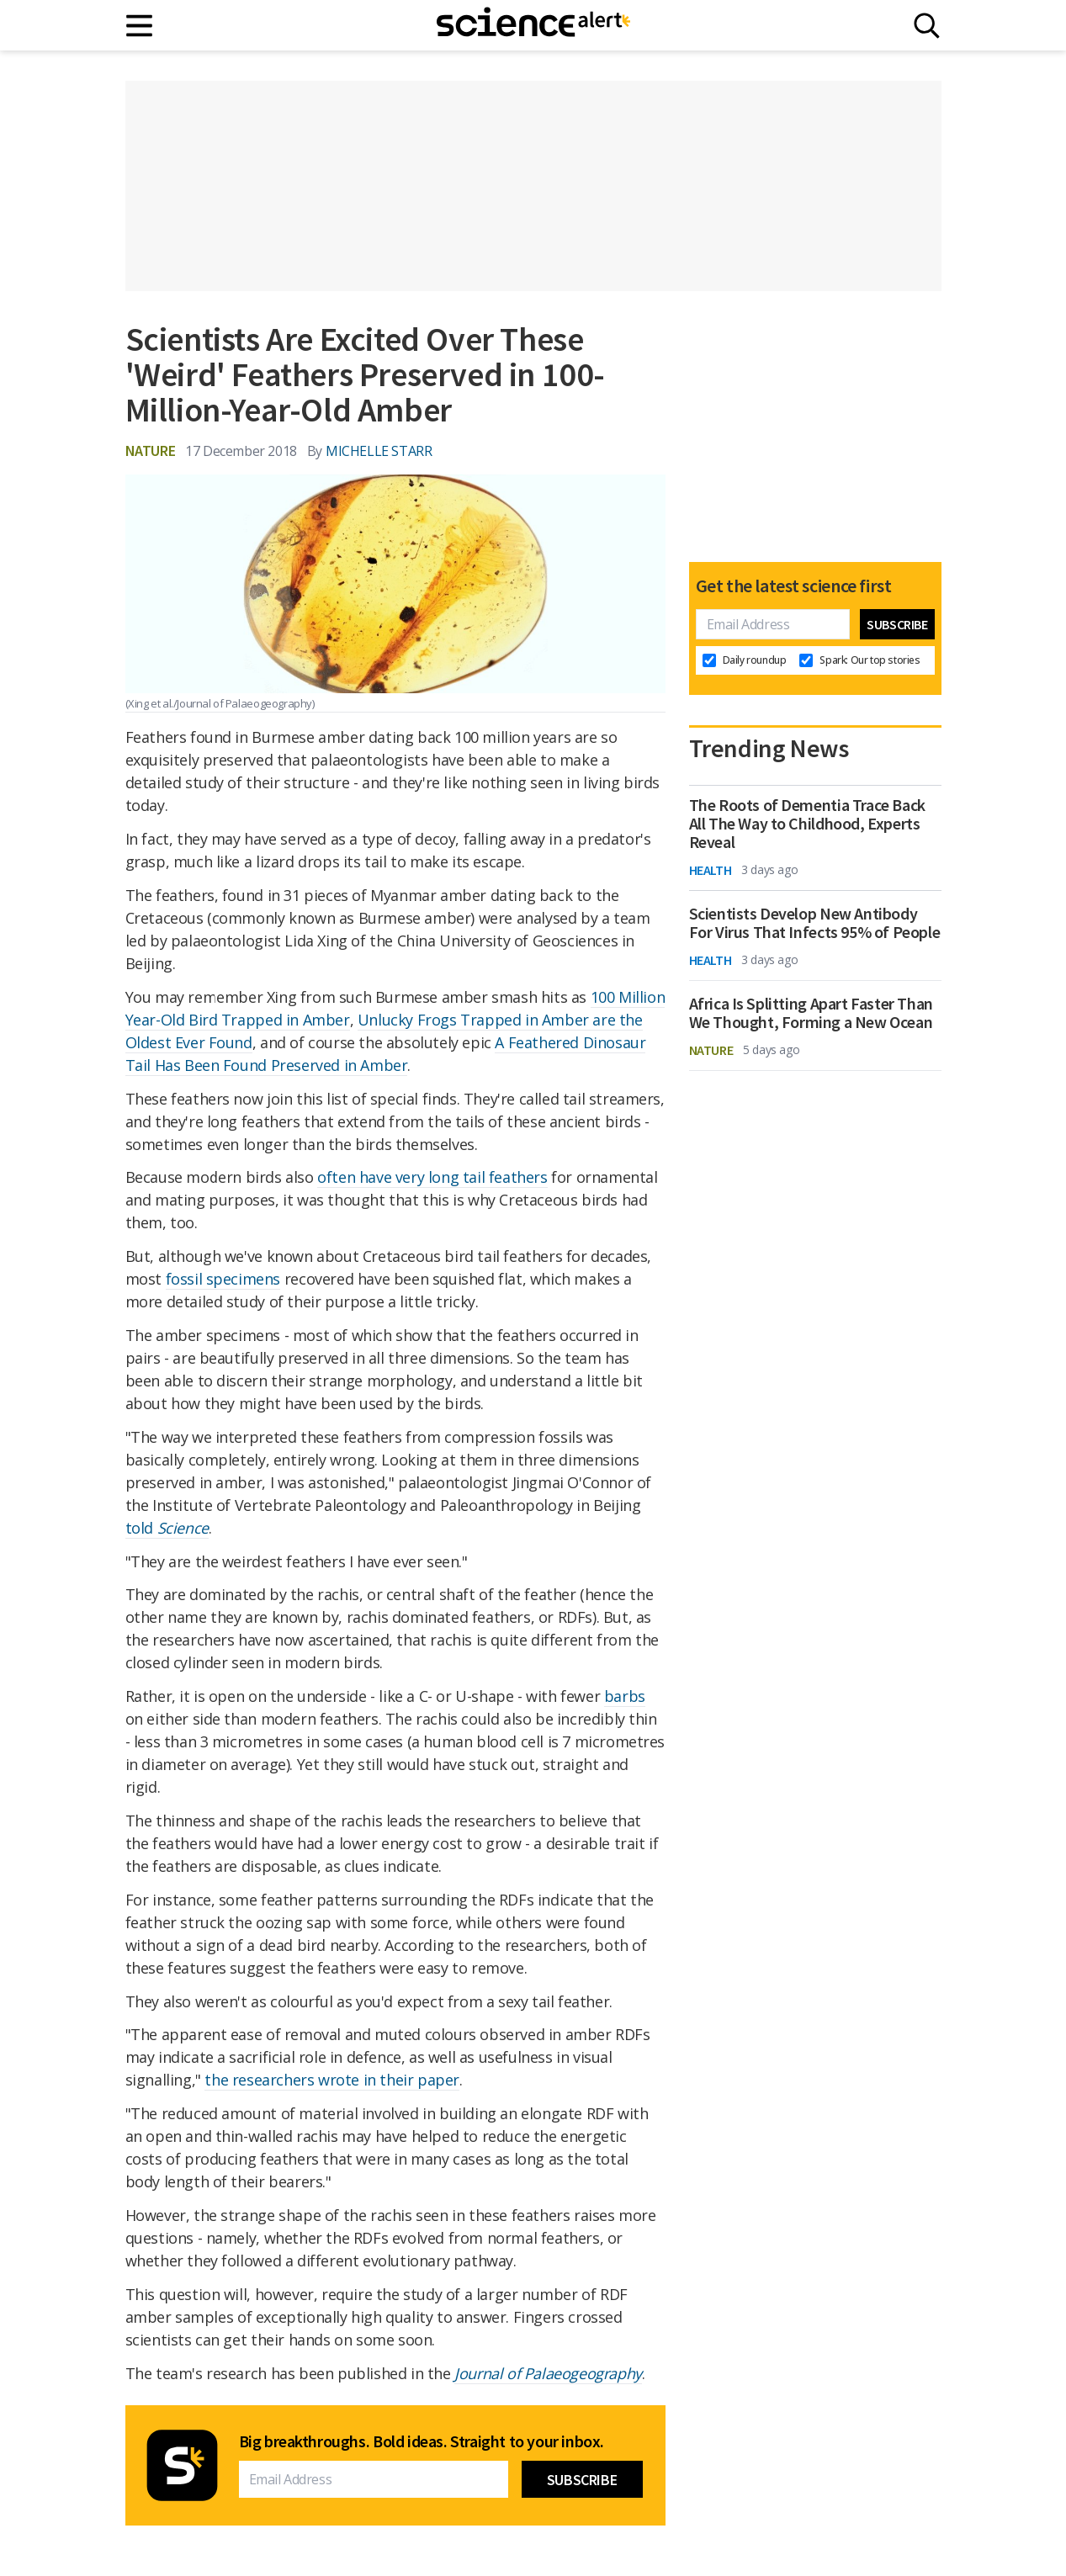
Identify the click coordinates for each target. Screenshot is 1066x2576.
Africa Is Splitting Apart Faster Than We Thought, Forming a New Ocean (811, 1012)
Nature (150, 450)
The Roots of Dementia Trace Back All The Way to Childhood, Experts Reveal (807, 823)
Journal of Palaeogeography (548, 2373)
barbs (624, 1696)
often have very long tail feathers (432, 1177)
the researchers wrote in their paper (331, 2080)
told (167, 1528)
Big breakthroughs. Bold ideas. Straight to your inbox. (421, 2441)
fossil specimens (223, 1279)
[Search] (926, 25)
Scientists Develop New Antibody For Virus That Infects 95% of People (815, 922)
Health (710, 869)
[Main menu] (140, 25)
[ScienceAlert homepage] (533, 25)
